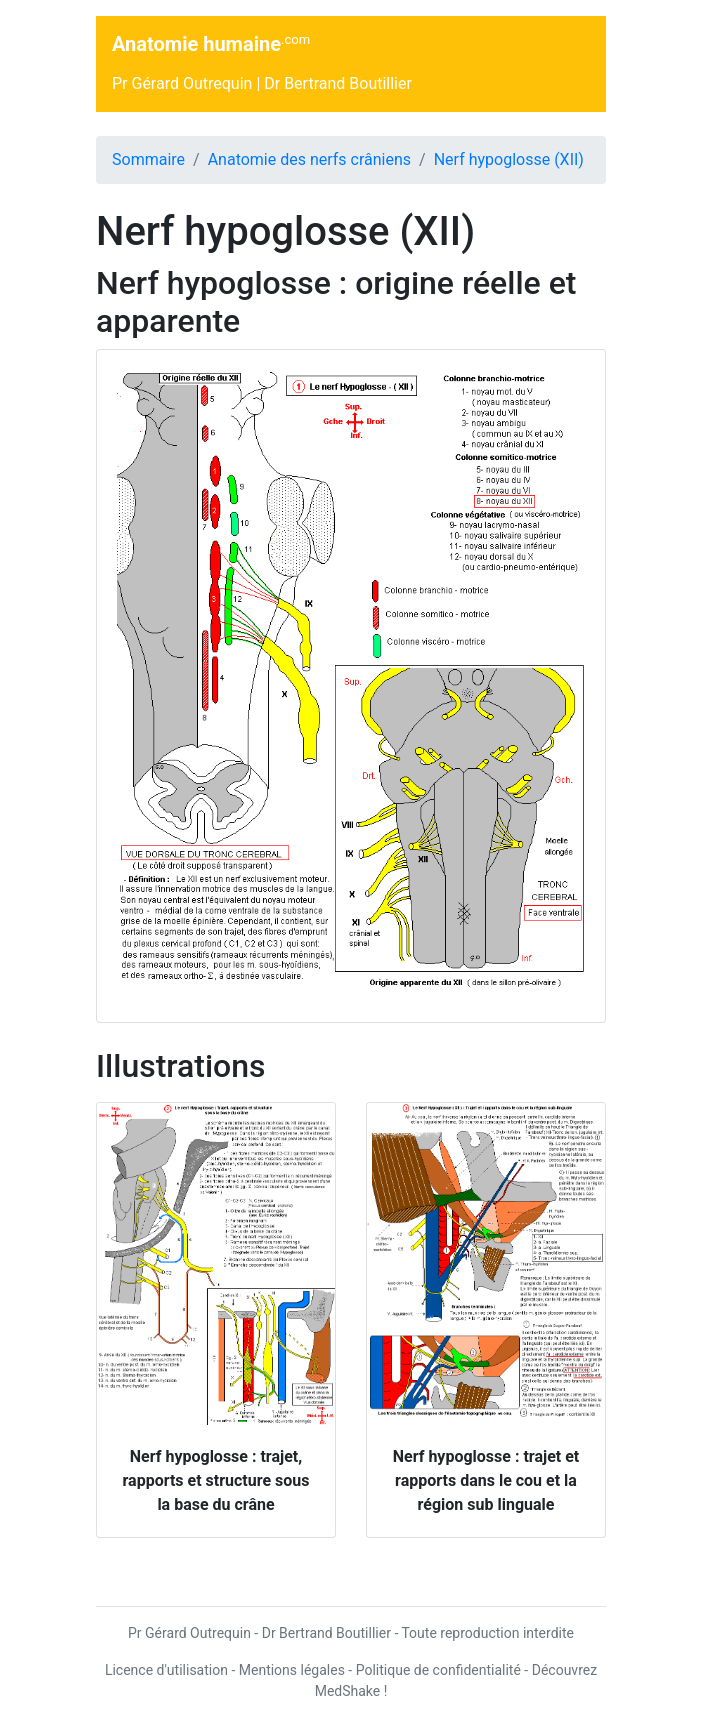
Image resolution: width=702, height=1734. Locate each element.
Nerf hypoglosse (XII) (509, 159)
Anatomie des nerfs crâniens (309, 159)
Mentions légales (292, 1670)
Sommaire (148, 159)
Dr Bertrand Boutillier (338, 83)
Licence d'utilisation (166, 1670)
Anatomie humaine (211, 43)
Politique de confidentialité (438, 1670)
